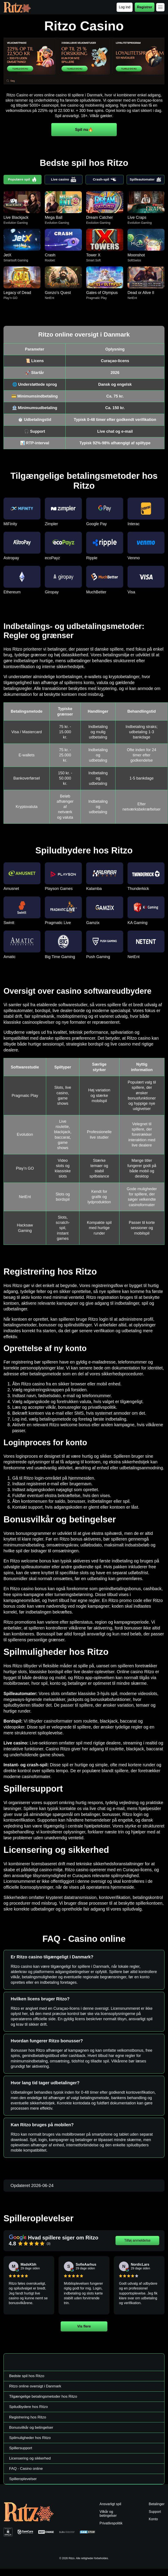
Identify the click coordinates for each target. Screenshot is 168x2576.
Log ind (124, 7)
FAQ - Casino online (28, 2475)
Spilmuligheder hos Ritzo (32, 2442)
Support (155, 2519)
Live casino (64, 180)
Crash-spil (105, 180)
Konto (153, 2526)
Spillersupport (23, 2453)
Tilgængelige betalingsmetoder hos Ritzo (46, 2399)
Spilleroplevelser (25, 2486)
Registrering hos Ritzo (30, 2420)
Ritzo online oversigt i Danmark (38, 2388)
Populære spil (22, 180)
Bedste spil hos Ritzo (29, 2377)
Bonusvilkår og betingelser (34, 2431)
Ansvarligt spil (110, 2511)
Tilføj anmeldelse (137, 2241)
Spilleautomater (145, 180)
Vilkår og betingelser (108, 2521)
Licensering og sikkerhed (32, 2464)
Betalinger (156, 2511)
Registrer (144, 7)
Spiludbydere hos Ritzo (31, 2410)
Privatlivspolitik (111, 2530)
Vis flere (83, 2327)
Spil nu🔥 (84, 129)
